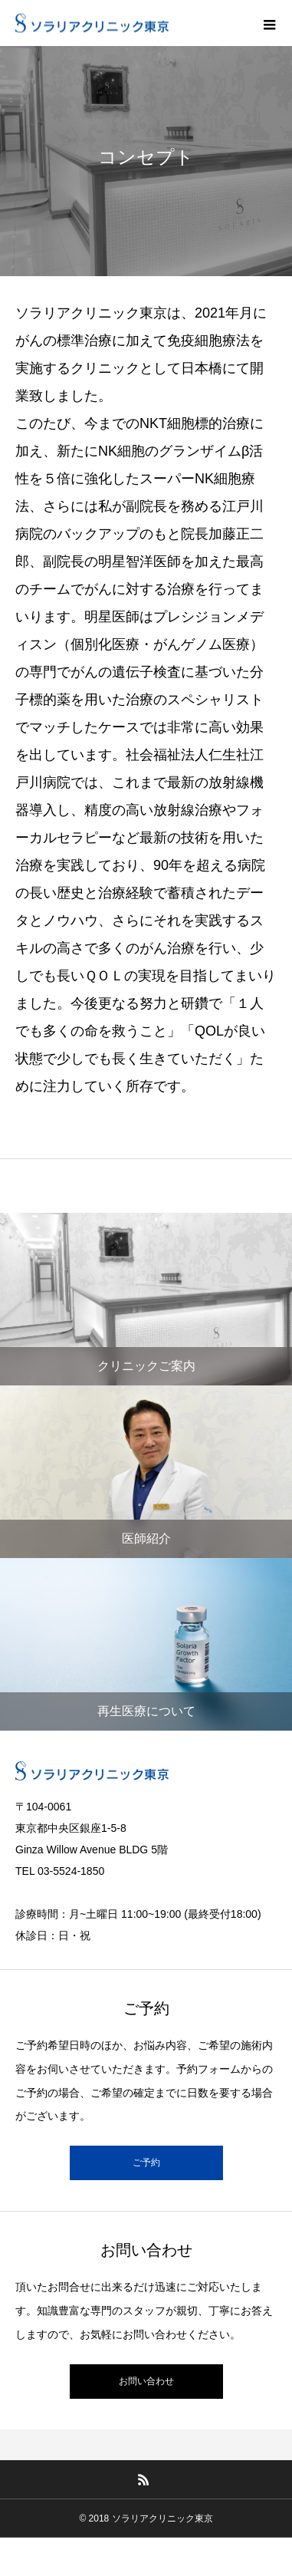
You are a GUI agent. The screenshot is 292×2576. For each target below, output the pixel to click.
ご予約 (146, 2162)
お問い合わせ (146, 2381)
